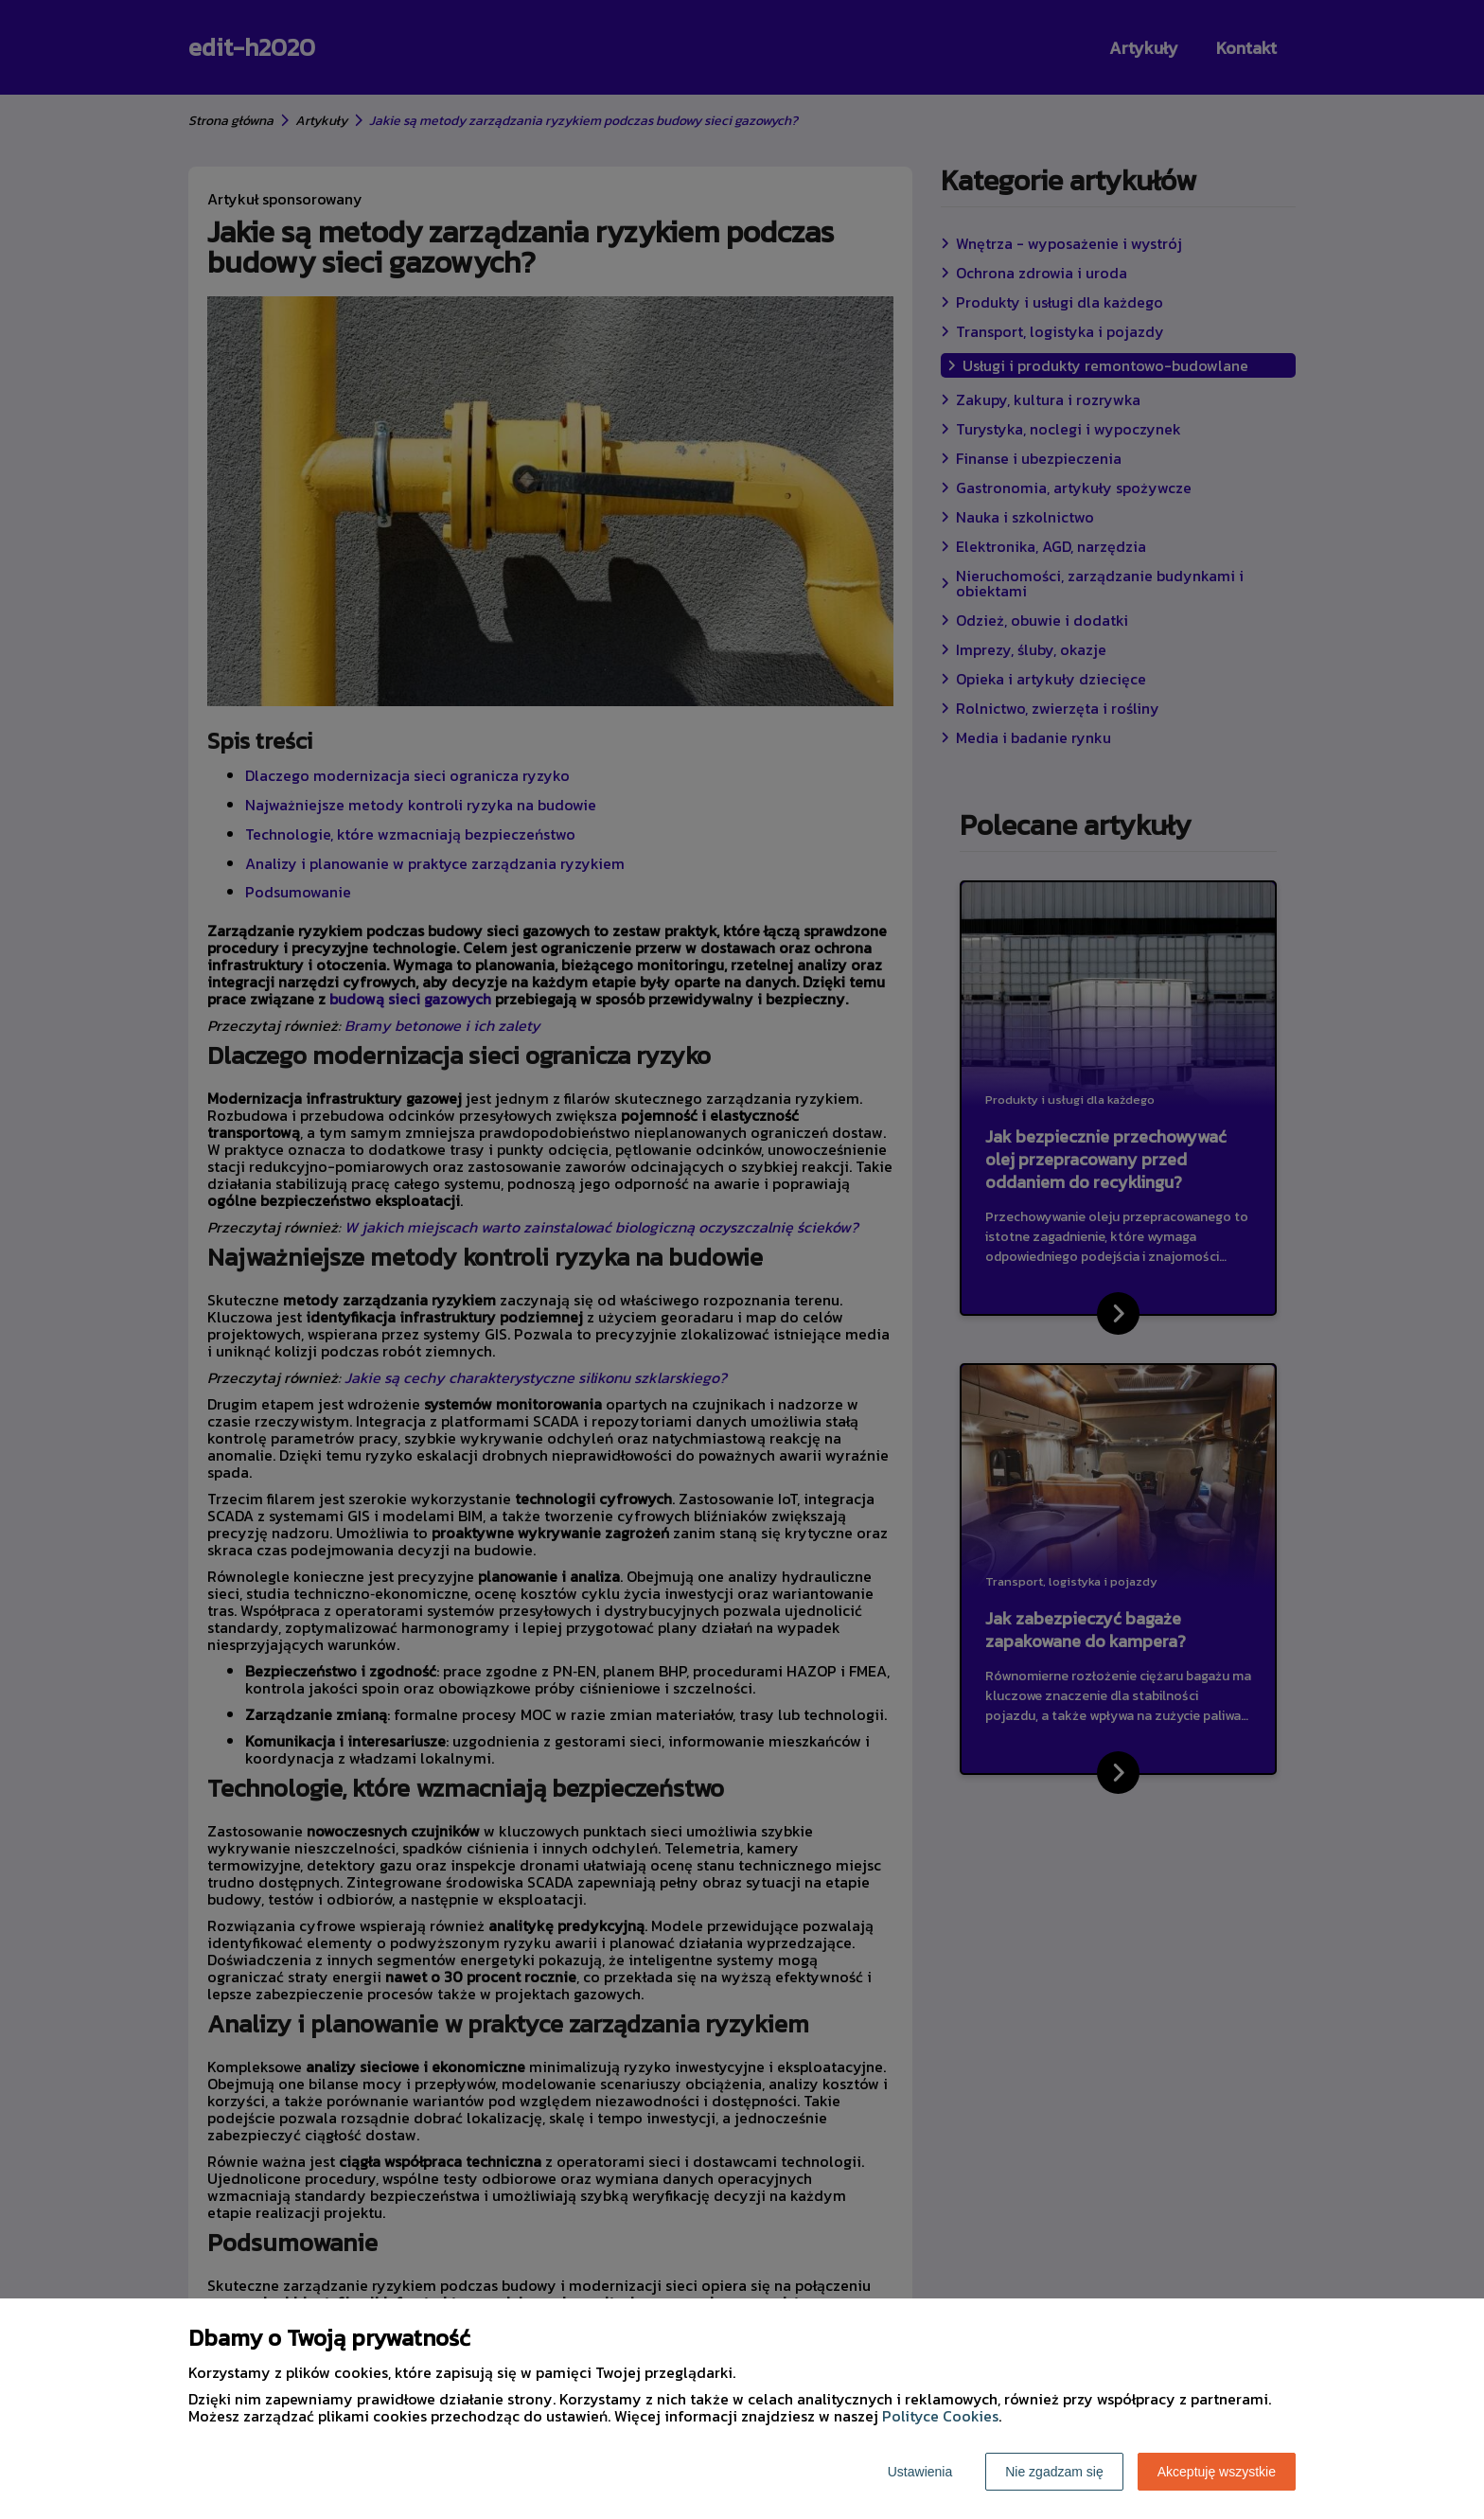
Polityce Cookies (940, 2415)
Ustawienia (920, 2471)
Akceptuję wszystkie (1216, 2471)
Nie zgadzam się (1054, 2471)
